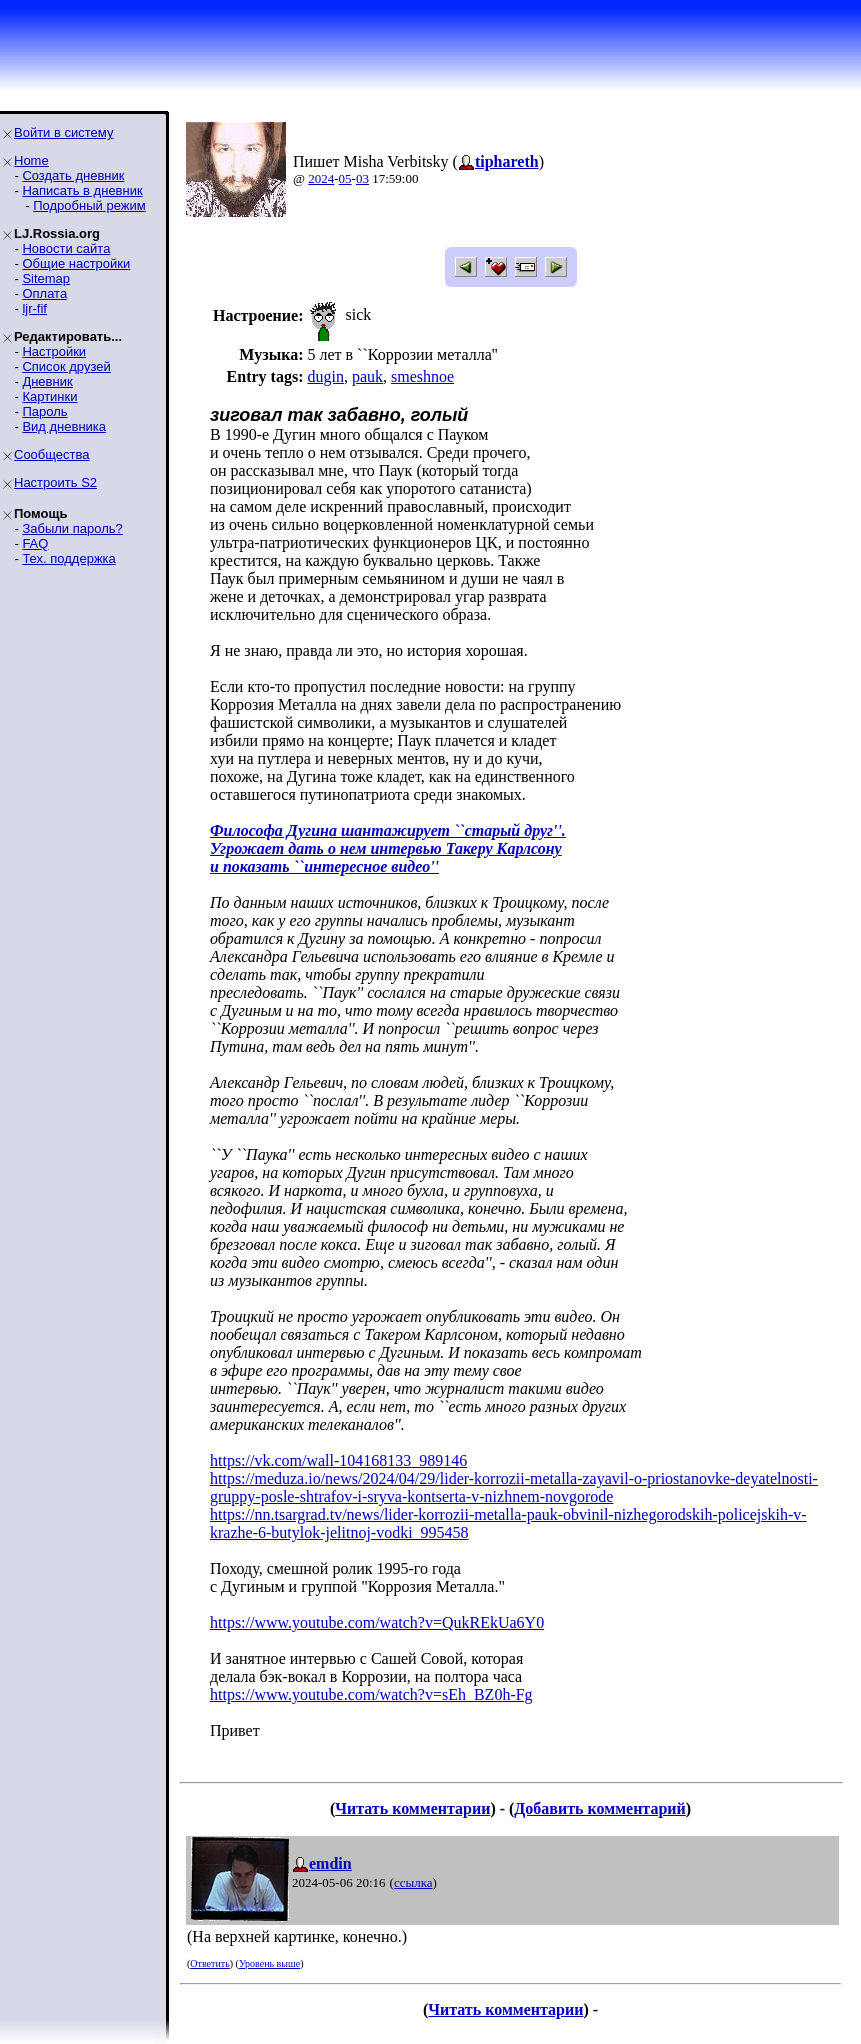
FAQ (35, 543)
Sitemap (46, 278)
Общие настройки (76, 263)
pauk (367, 376)
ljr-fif (34, 308)
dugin (325, 376)
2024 (321, 178)
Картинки (49, 396)
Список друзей (66, 366)
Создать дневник (73, 175)
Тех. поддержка (68, 558)
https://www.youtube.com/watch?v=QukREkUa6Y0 (377, 1622)
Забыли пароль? (72, 528)
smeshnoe (422, 376)
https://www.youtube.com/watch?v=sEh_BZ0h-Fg (371, 1694)
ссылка (413, 1882)
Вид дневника (64, 426)
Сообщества (52, 454)
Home (31, 160)
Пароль (44, 411)
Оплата (44, 293)
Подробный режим (89, 205)
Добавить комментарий (599, 1808)
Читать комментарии (412, 1808)
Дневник (47, 381)
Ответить (209, 1963)
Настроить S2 (55, 482)
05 (345, 178)
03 (362, 178)
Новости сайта (66, 248)
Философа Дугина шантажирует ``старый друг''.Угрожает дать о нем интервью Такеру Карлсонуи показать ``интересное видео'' (388, 848)
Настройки (54, 351)
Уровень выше (269, 1963)
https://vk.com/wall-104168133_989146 (338, 1460)
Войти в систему (63, 132)
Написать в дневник (82, 190)
